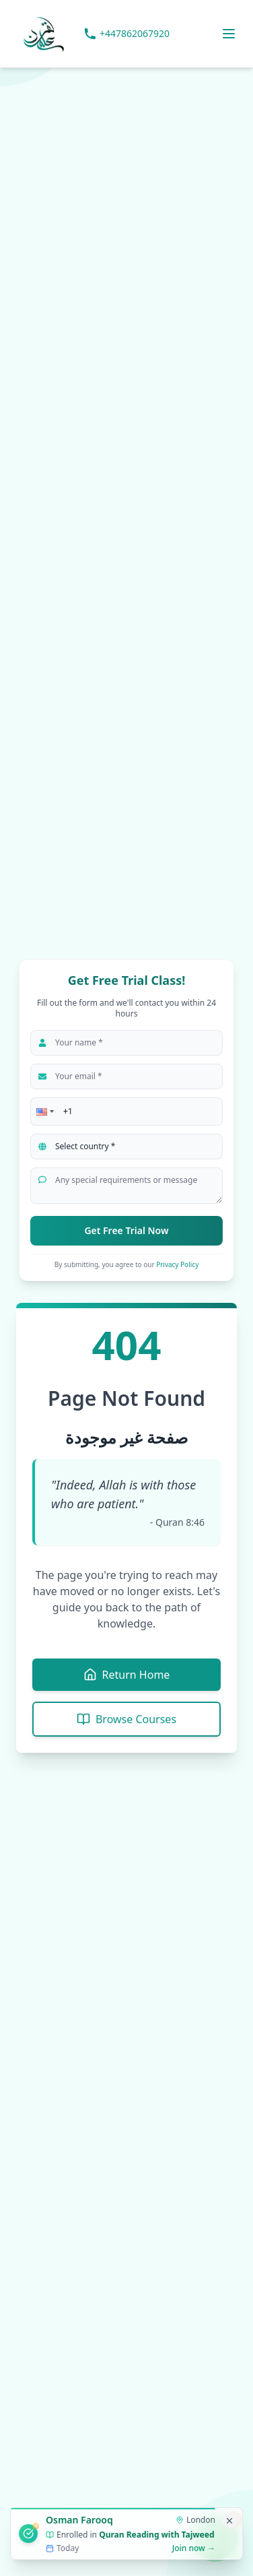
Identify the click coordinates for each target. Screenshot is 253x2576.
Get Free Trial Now (126, 1230)
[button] (44, 1111)
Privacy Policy (177, 1264)
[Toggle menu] (228, 33)
